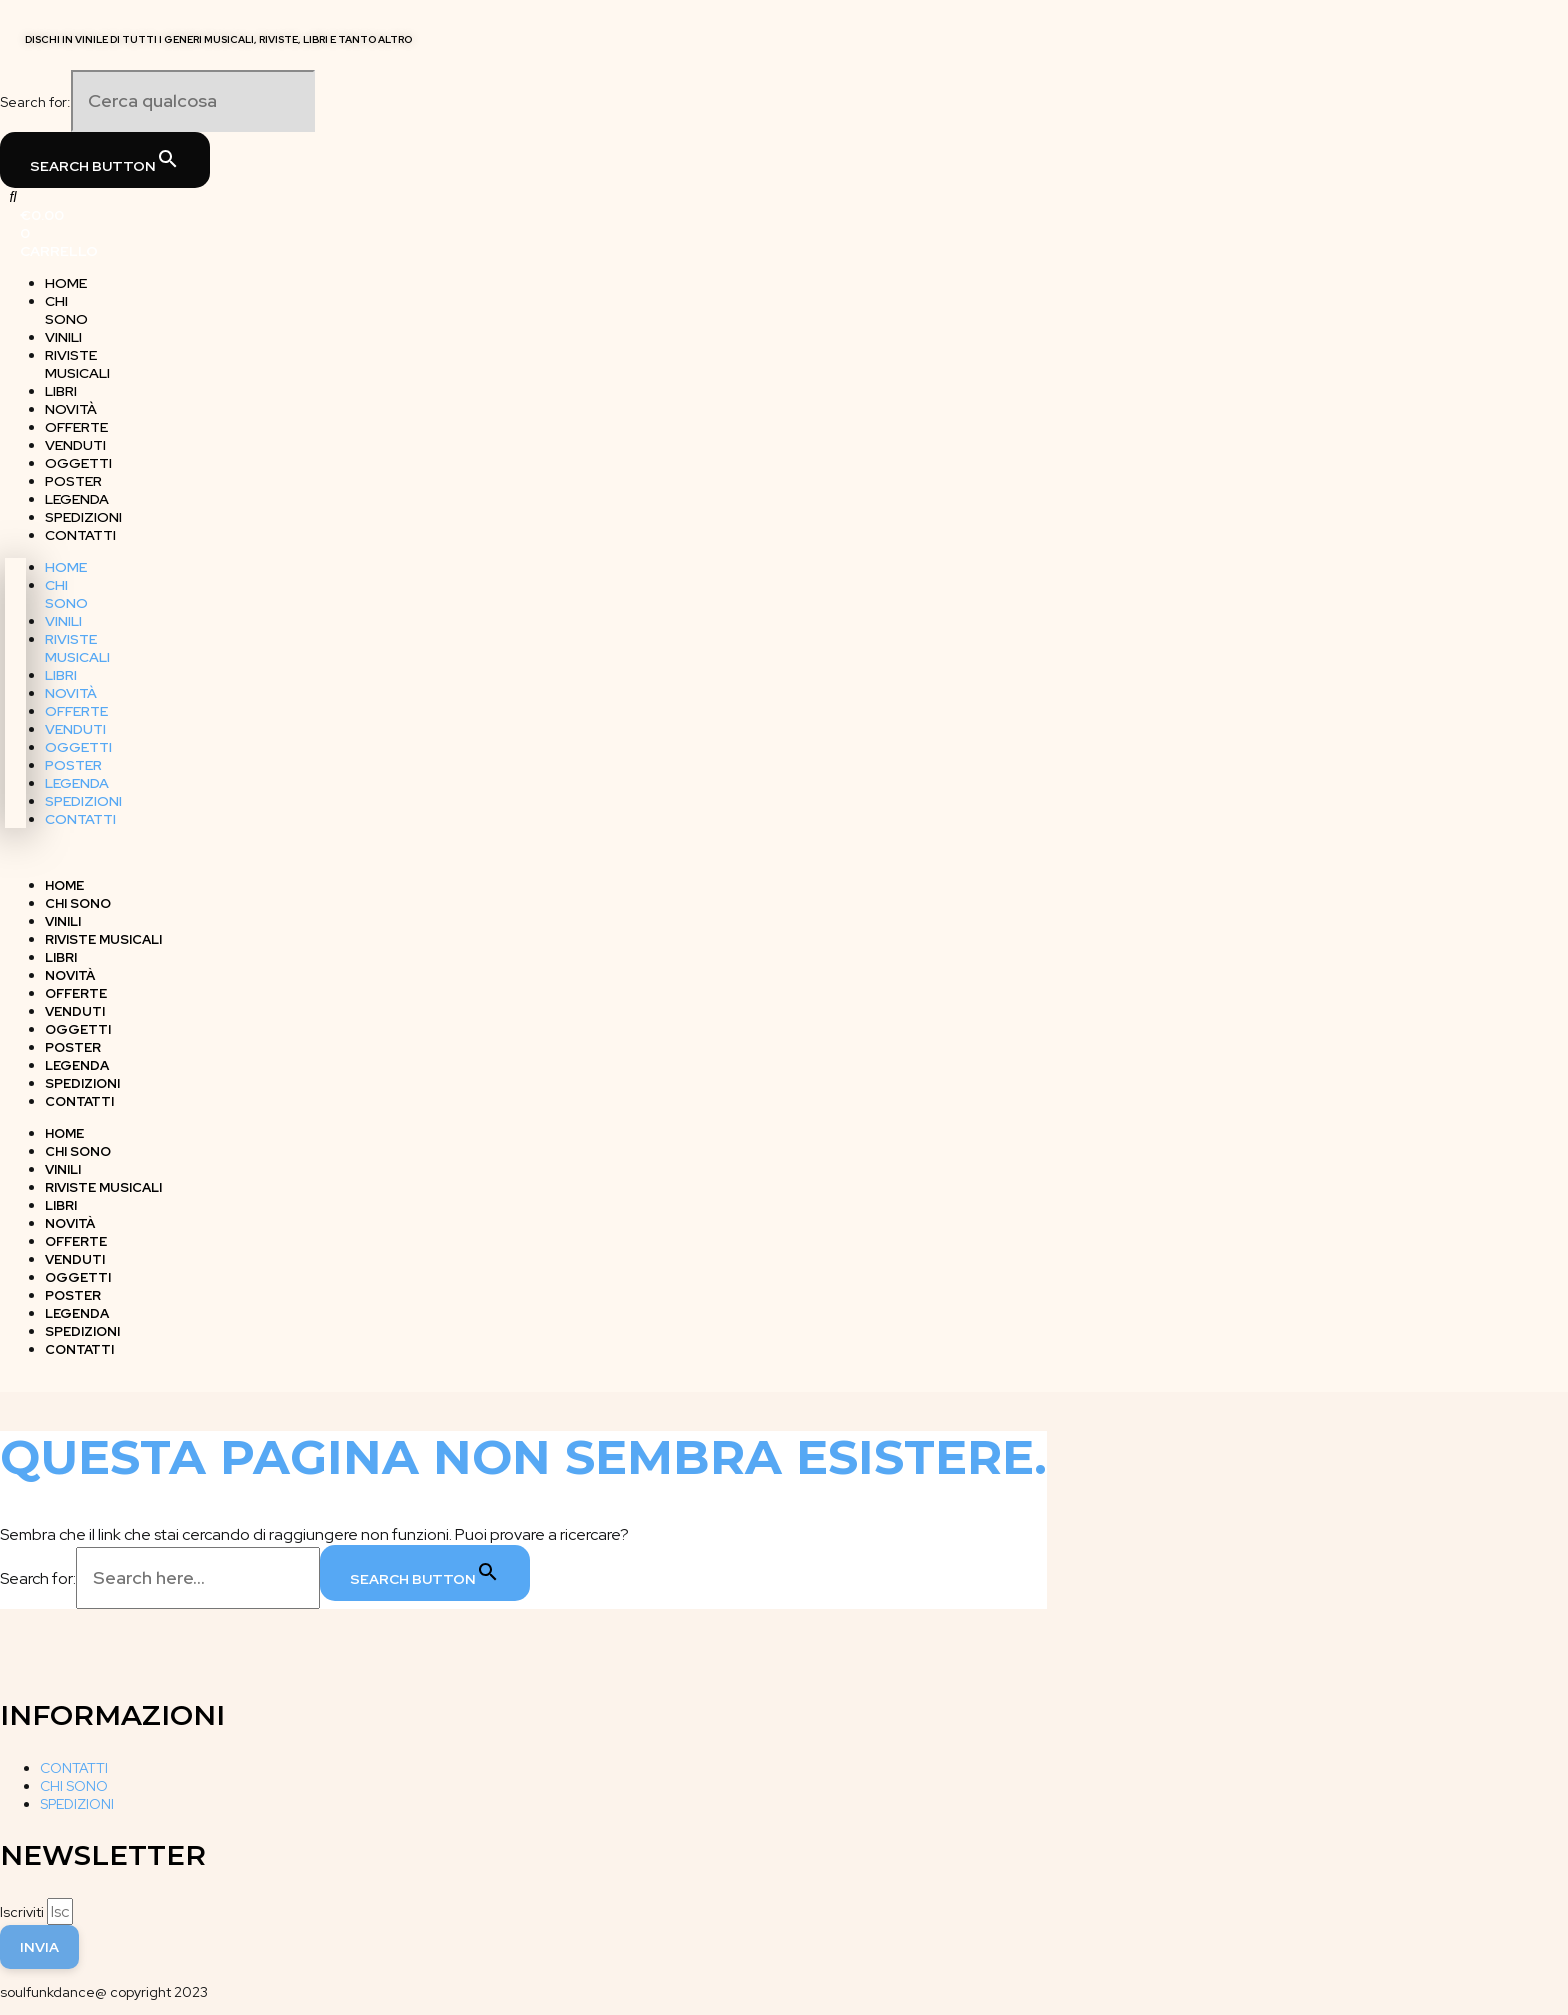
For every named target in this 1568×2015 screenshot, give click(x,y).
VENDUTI (75, 729)
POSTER (73, 765)
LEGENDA (77, 783)
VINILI (63, 621)
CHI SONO (66, 310)
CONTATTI (80, 535)
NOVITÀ (71, 693)
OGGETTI (78, 747)
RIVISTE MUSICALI (77, 364)
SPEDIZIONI (83, 801)
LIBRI (61, 675)
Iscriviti (23, 1912)
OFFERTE (76, 711)
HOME (66, 567)
